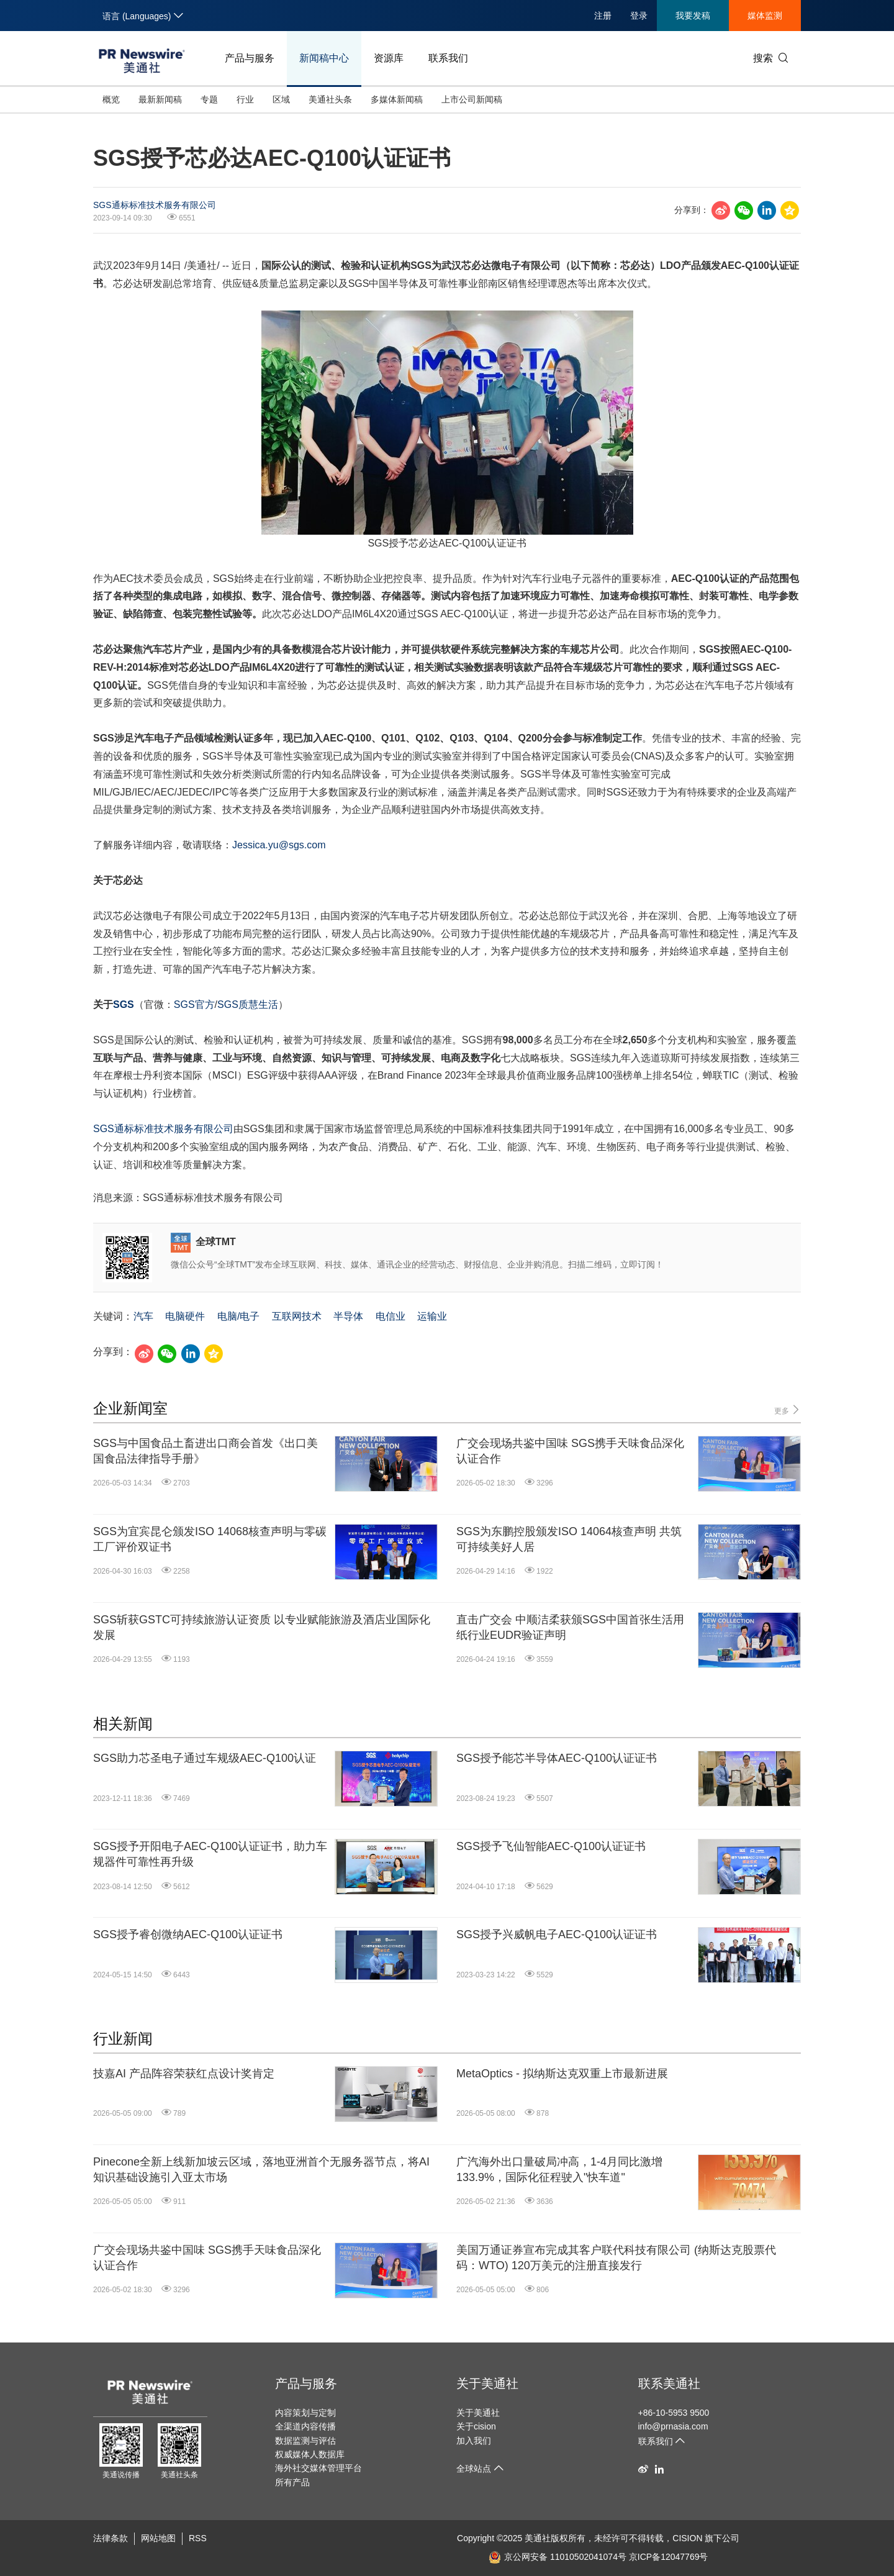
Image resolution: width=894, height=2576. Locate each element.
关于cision (476, 2426)
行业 (245, 99)
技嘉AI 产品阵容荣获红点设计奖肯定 (183, 2073)
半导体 (348, 1316)
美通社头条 (330, 99)
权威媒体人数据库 (310, 2454)
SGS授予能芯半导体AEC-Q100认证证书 (556, 1758)
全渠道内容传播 (305, 2426)
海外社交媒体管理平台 (318, 2468)
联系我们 (448, 58)
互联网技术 (297, 1316)
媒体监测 (764, 15)
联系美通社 (669, 2383)
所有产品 (292, 2482)
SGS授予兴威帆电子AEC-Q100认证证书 (556, 1934)
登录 (639, 15)
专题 (209, 99)
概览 (111, 99)
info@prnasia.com (673, 2426)
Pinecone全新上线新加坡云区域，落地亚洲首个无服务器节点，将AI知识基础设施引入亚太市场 (261, 2170)
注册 (603, 15)
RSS (198, 2538)
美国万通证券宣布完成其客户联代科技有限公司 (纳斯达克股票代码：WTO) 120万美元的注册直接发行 (616, 2258)
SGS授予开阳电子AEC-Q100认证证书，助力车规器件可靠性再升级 (210, 1854)
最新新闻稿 (160, 99)
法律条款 (110, 2538)
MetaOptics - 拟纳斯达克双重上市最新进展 (562, 2073)
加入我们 (473, 2441)
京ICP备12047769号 (668, 2557)
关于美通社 (487, 2383)
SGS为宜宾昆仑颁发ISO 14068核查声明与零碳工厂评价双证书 (210, 1539)
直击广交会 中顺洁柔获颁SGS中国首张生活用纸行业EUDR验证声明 (570, 1627)
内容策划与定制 (305, 2413)
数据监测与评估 (305, 2441)
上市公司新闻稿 (471, 99)
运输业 (432, 1316)
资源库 (389, 58)
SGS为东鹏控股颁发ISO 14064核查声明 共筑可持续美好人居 (569, 1539)
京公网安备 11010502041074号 (557, 2557)
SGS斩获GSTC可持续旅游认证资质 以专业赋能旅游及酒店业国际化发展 (261, 1627)
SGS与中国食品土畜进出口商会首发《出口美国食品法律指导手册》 (205, 1451)
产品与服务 (249, 58)
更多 (787, 1410)
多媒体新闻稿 (397, 99)
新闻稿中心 (324, 58)
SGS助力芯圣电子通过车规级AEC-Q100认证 (204, 1758)
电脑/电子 (238, 1316)
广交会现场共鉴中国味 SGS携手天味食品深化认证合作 (570, 1451)
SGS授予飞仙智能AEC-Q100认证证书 (551, 1846)
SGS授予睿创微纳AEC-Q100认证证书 (187, 1934)
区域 (281, 99)
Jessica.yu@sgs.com (279, 845)
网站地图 (158, 2538)
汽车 (143, 1316)
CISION (687, 2538)
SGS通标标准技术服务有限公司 (154, 205)
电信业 (390, 1316)
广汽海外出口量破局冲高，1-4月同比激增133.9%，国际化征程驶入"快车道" (559, 2170)
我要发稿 (692, 15)
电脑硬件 (185, 1316)
